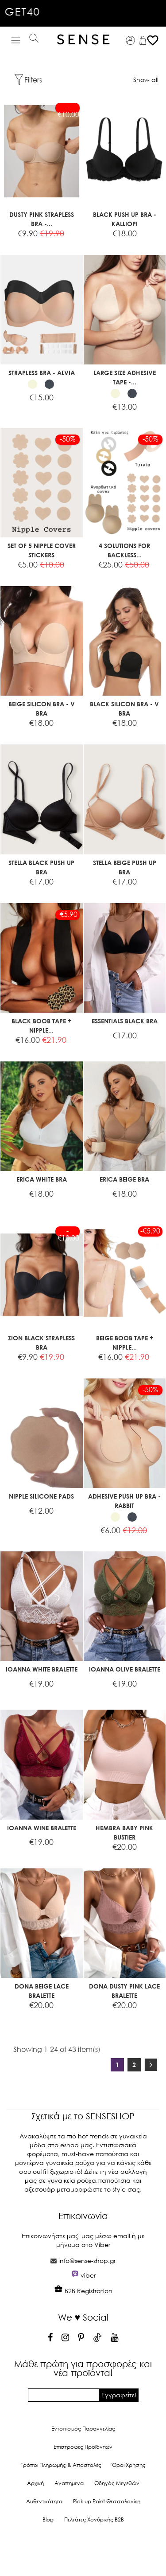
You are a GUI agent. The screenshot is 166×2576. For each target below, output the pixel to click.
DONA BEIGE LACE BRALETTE (42, 1990)
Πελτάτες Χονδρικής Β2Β (94, 2519)
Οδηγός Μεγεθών (116, 2483)
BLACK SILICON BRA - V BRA (124, 708)
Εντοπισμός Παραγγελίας (83, 2428)
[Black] (49, 384)
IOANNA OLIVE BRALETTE (124, 1669)
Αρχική (35, 2483)
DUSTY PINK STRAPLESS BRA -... (41, 219)
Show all (145, 79)
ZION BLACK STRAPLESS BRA (41, 1342)
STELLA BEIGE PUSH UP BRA (124, 867)
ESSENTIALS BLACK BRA (125, 1021)
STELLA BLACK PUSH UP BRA (41, 867)
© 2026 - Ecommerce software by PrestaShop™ (83, 2551)
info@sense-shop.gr (87, 2260)
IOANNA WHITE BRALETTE (41, 1669)
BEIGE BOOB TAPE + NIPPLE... (124, 1342)
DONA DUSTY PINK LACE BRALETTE (124, 1990)
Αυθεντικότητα (44, 2501)
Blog (48, 2519)
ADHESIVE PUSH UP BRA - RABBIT (124, 1500)
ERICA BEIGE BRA (124, 1179)
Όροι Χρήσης (129, 2465)
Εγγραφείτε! (118, 2395)
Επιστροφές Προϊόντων (83, 2447)
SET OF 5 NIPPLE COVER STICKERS (42, 550)
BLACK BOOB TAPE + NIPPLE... (41, 1025)
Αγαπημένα (69, 2483)
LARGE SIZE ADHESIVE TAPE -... (124, 377)
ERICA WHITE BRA (41, 1179)
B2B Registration (83, 2290)
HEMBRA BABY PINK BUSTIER (124, 1832)
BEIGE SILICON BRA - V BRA (41, 708)
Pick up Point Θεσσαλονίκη (106, 2501)
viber (88, 2275)
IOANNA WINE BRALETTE (41, 1828)
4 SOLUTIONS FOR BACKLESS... (124, 550)
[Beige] (32, 384)
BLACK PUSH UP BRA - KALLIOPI (124, 219)
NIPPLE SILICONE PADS (41, 1496)
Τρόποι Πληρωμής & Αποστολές (61, 2465)
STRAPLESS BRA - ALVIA (41, 372)
